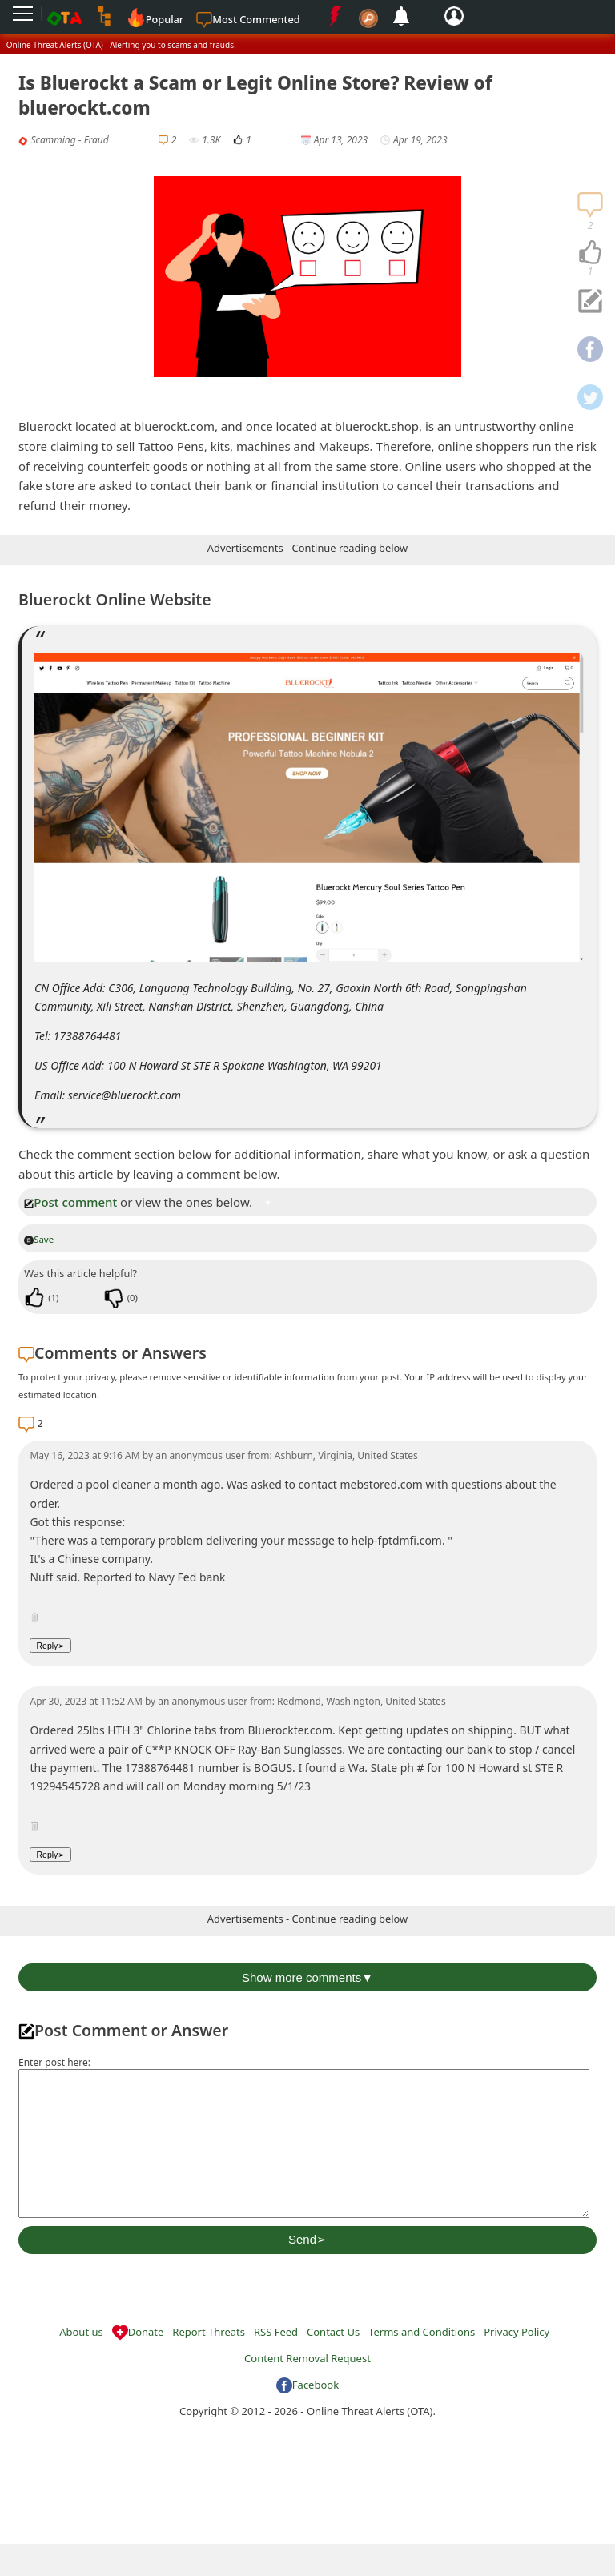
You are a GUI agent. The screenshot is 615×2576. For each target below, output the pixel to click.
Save (39, 1239)
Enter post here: (54, 2062)
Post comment (70, 1202)
